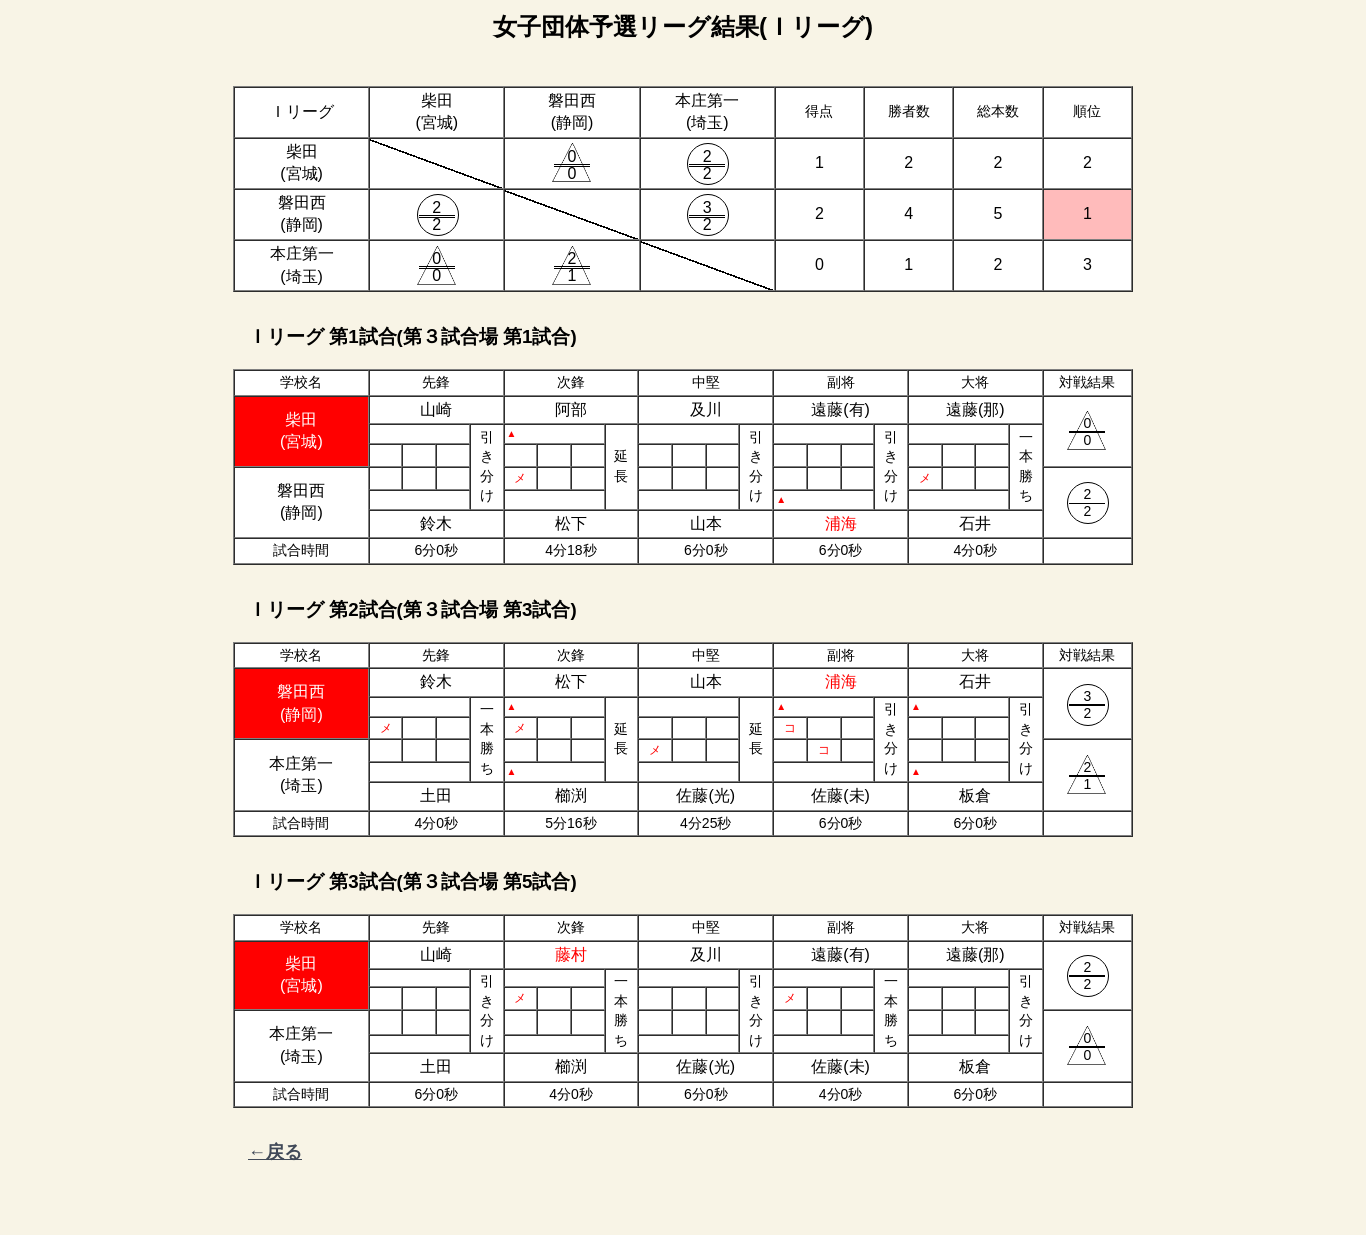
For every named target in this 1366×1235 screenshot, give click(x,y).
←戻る (275, 1152)
